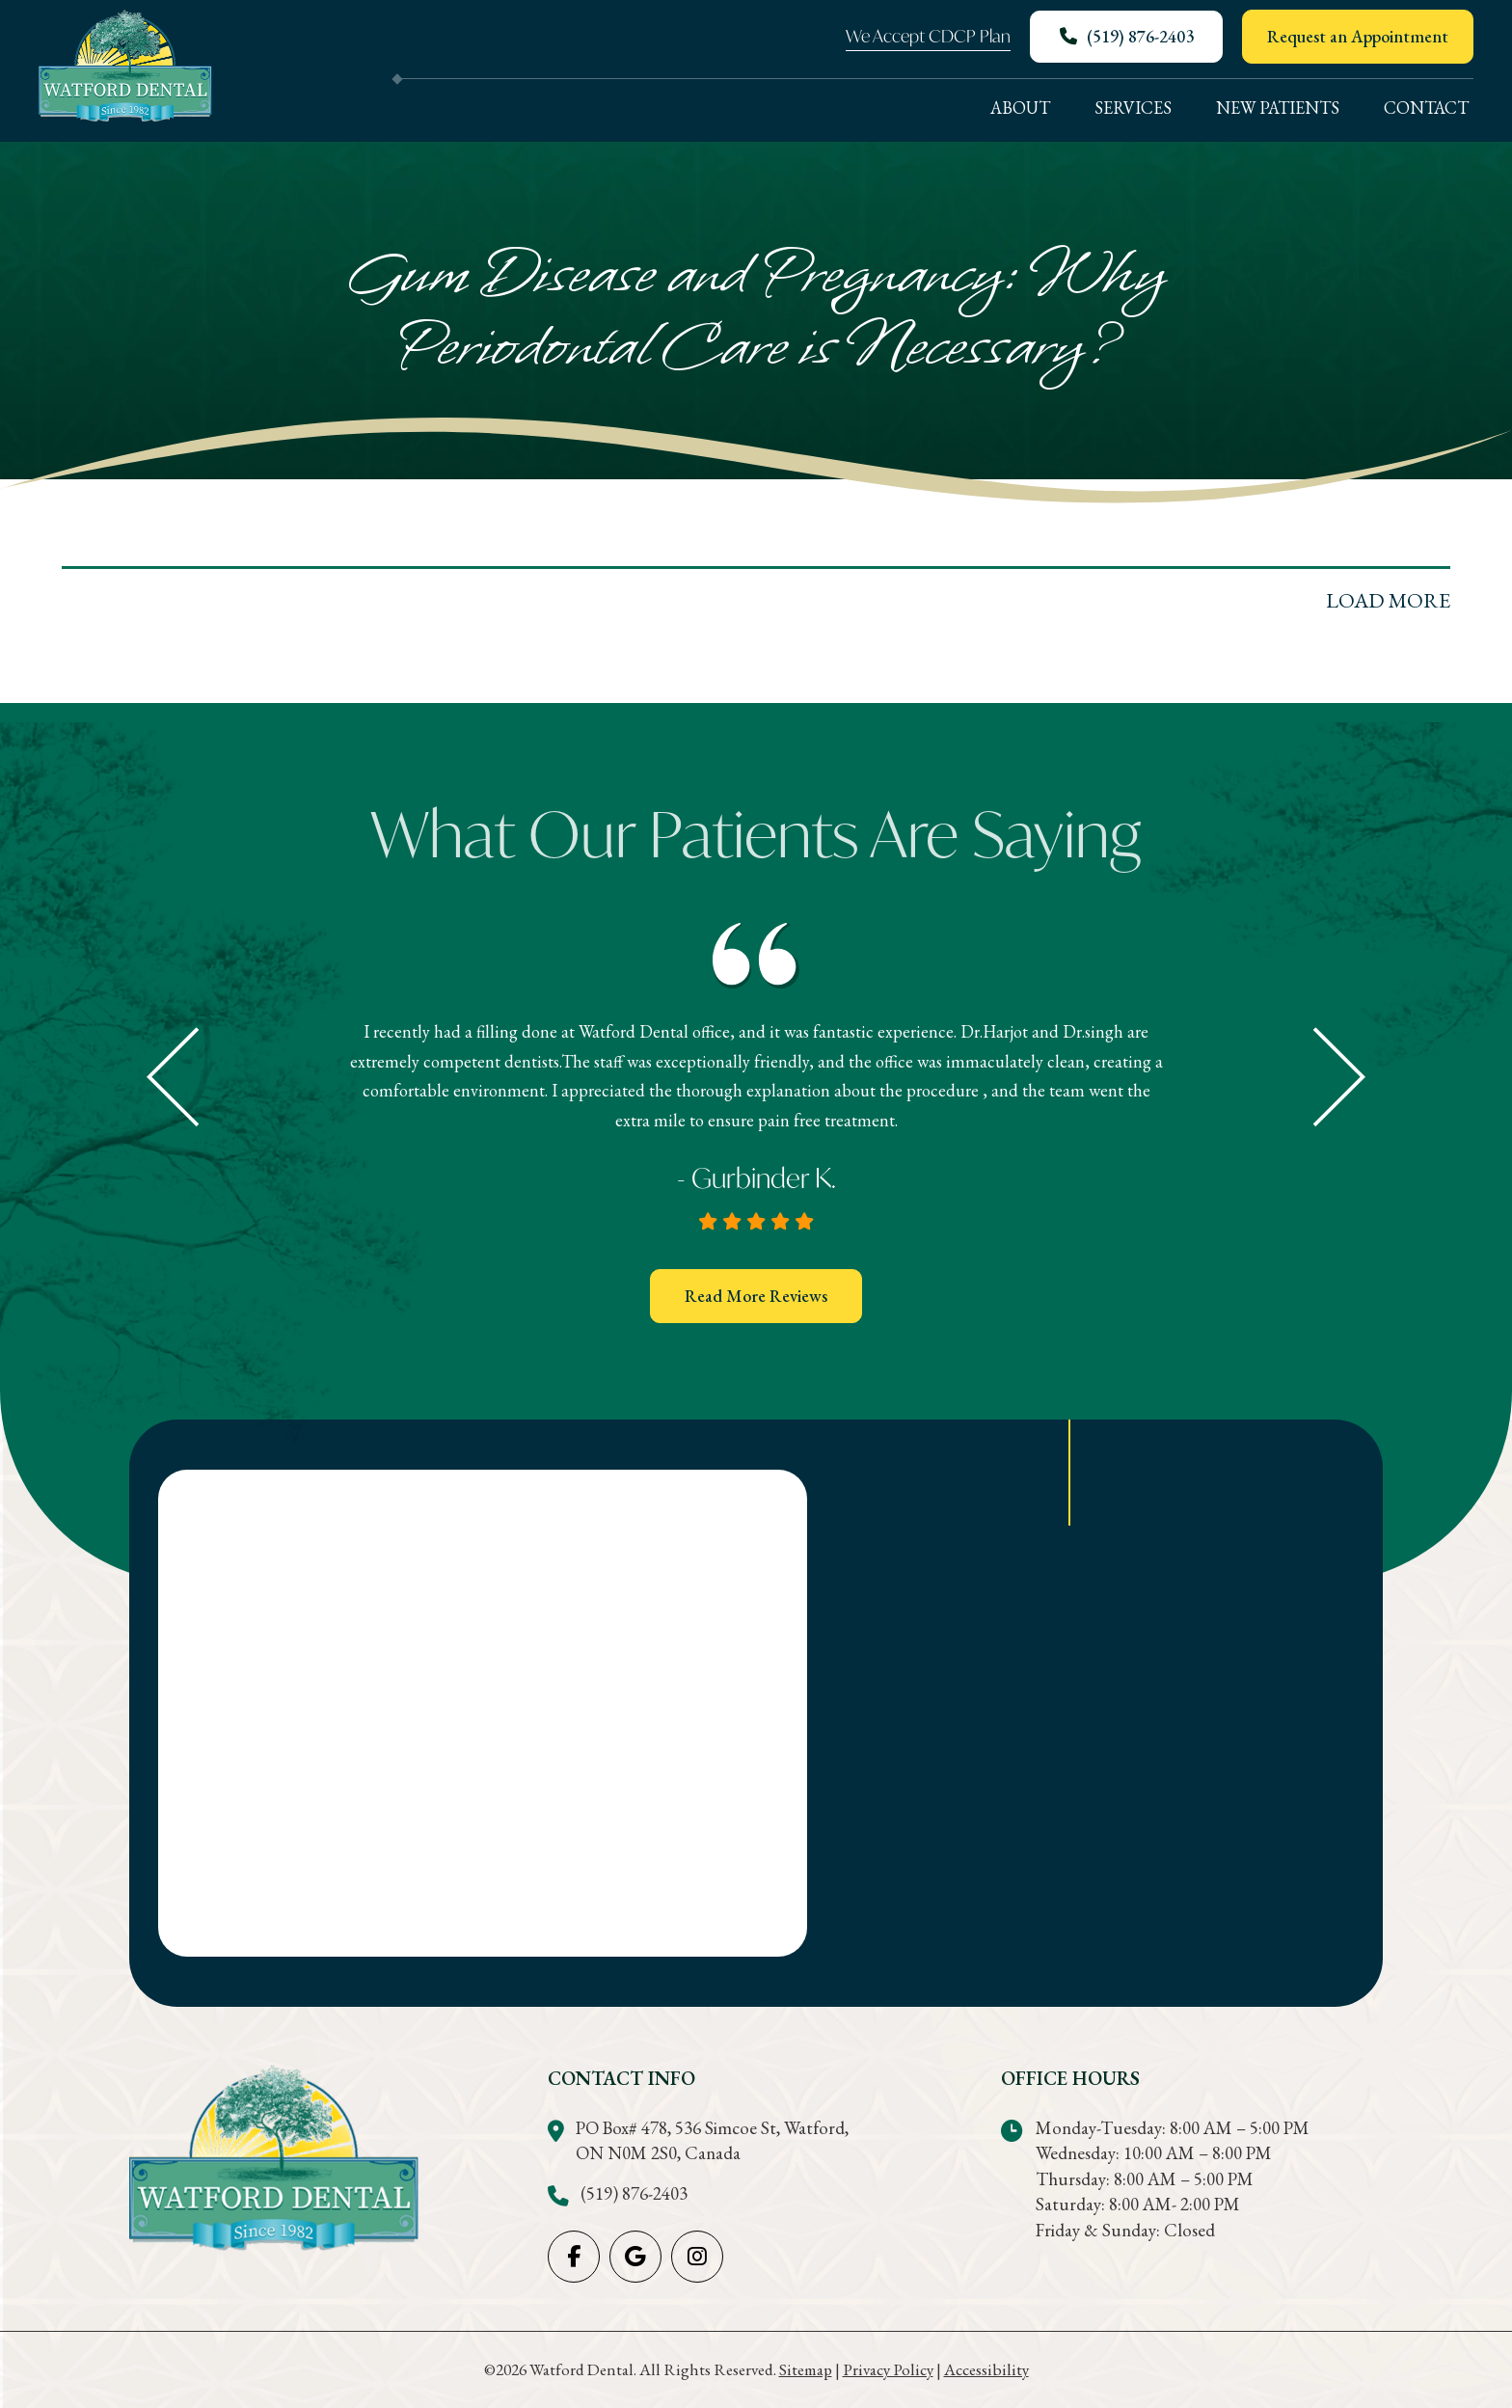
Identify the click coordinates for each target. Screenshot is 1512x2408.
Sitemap (805, 2369)
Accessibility (986, 2369)
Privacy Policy (888, 2369)
